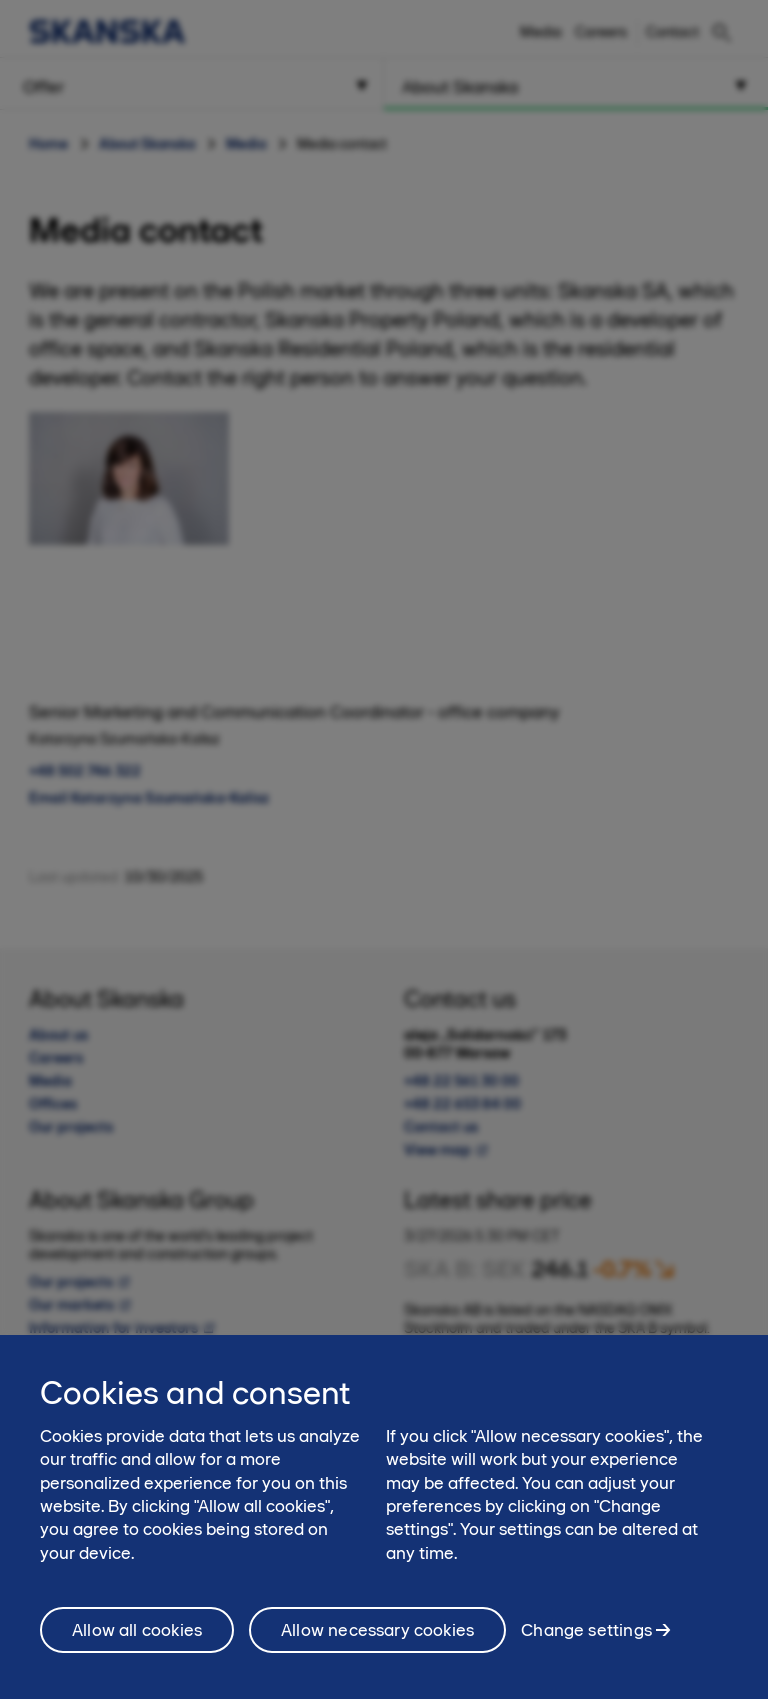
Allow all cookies (137, 1639)
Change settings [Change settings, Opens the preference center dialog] (586, 1639)
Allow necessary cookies (377, 1639)
